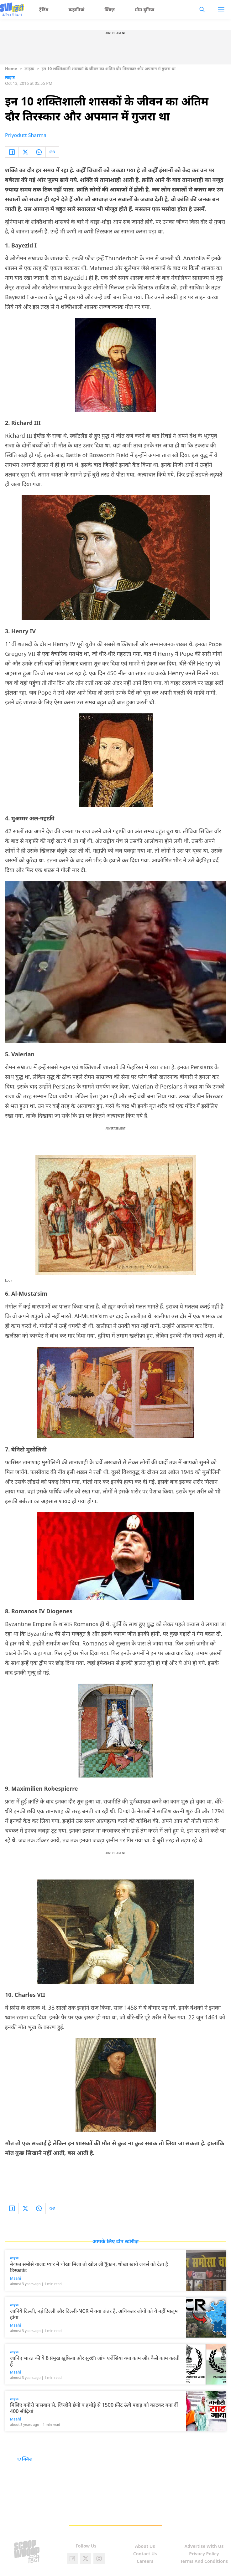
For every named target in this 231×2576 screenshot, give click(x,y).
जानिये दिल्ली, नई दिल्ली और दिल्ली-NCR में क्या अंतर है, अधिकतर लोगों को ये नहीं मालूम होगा (94, 2314)
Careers (145, 2561)
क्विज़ (110, 10)
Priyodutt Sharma (25, 135)
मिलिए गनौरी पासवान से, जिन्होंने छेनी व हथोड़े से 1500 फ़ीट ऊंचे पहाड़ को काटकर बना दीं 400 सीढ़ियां (94, 2408)
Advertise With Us (204, 2546)
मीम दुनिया (144, 10)
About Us (145, 2546)
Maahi (15, 2278)
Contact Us (145, 2554)
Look (8, 1280)
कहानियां (77, 10)
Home (11, 68)
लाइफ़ (29, 68)
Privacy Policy (204, 2554)
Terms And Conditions (204, 2561)
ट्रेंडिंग (44, 10)
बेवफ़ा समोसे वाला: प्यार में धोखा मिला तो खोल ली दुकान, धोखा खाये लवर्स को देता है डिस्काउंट (89, 2267)
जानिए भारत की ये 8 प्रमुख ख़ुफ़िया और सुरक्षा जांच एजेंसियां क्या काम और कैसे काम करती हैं (95, 2361)
